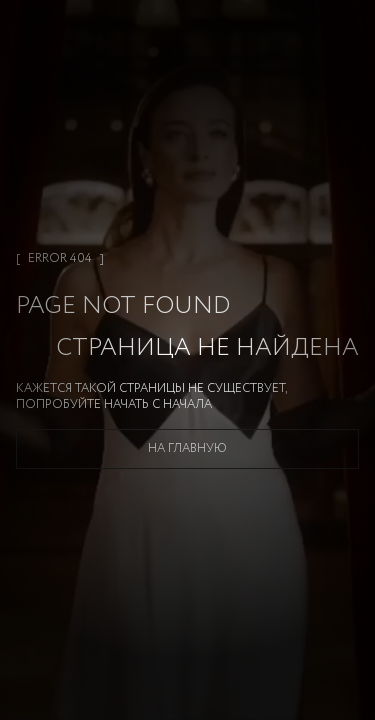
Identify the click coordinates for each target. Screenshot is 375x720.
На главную (187, 448)
